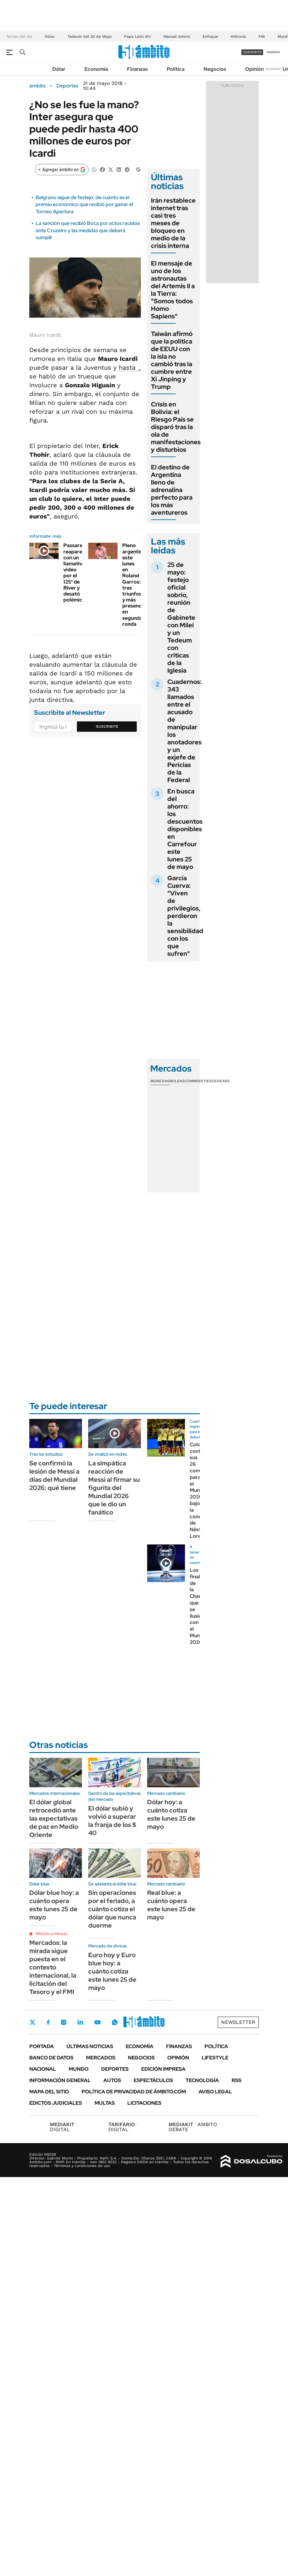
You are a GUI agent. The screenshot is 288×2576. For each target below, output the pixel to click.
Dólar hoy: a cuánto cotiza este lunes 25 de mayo (171, 1814)
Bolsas (177, 1081)
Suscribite (107, 726)
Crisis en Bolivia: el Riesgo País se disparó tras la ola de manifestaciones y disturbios (176, 427)
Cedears (221, 1081)
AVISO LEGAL (215, 2091)
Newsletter (273, 68)
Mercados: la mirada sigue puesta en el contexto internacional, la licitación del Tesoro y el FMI (52, 1967)
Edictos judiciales (55, 2103)
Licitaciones (144, 2103)
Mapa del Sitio (49, 2091)
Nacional (42, 2069)
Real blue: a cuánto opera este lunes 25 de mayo (171, 1905)
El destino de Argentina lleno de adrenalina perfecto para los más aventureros (172, 490)
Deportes (67, 85)
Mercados (100, 2057)
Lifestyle (215, 2057)
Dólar (50, 36)
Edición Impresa (163, 2069)
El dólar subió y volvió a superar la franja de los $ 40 (112, 1820)
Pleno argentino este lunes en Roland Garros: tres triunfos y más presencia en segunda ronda (134, 584)
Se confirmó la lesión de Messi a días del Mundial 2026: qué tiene (54, 1475)
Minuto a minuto (51, 1933)
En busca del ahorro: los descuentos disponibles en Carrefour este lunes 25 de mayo (185, 829)
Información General (60, 2080)
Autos (112, 2080)
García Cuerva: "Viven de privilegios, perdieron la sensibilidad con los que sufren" (185, 916)
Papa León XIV (137, 36)
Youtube (97, 2022)
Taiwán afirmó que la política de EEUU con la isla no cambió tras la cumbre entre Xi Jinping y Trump (172, 360)
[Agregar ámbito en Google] (62, 169)
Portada (41, 2046)
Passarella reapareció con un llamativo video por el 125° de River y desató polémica (76, 572)
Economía (96, 69)
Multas (105, 2103)
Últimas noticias (89, 2046)
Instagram (63, 2022)
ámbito (37, 85)
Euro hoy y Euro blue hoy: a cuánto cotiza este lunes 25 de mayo (112, 1971)
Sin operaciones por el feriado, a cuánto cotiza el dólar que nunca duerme (112, 1909)
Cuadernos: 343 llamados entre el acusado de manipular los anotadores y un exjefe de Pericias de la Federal (184, 731)
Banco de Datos (51, 2057)
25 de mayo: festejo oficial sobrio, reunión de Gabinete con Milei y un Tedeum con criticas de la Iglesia (181, 618)
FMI (261, 36)
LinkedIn (80, 2022)
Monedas (160, 1081)
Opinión (254, 69)
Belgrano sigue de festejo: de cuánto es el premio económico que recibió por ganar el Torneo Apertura (84, 204)
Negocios (215, 69)
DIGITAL (63, 2126)
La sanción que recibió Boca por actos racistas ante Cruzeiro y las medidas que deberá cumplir (88, 230)
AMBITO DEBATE (193, 2126)
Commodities (198, 1081)
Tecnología (202, 2080)
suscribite (252, 52)
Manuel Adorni (177, 36)
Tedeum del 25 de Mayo (89, 36)
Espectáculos (153, 2080)
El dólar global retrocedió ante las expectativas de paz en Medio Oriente (53, 1818)
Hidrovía (238, 36)
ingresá (273, 52)
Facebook (48, 2022)
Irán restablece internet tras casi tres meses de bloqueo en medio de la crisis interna (173, 223)
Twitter (32, 2022)
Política (176, 69)
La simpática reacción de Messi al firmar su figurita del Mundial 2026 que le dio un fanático (114, 1487)
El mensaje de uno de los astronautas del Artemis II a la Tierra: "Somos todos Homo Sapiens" (173, 289)
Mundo (79, 2069)
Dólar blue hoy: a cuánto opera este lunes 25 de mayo (54, 1905)
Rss (236, 2080)
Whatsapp (115, 2022)
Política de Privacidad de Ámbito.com (134, 2091)
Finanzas (137, 69)
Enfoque (210, 36)
